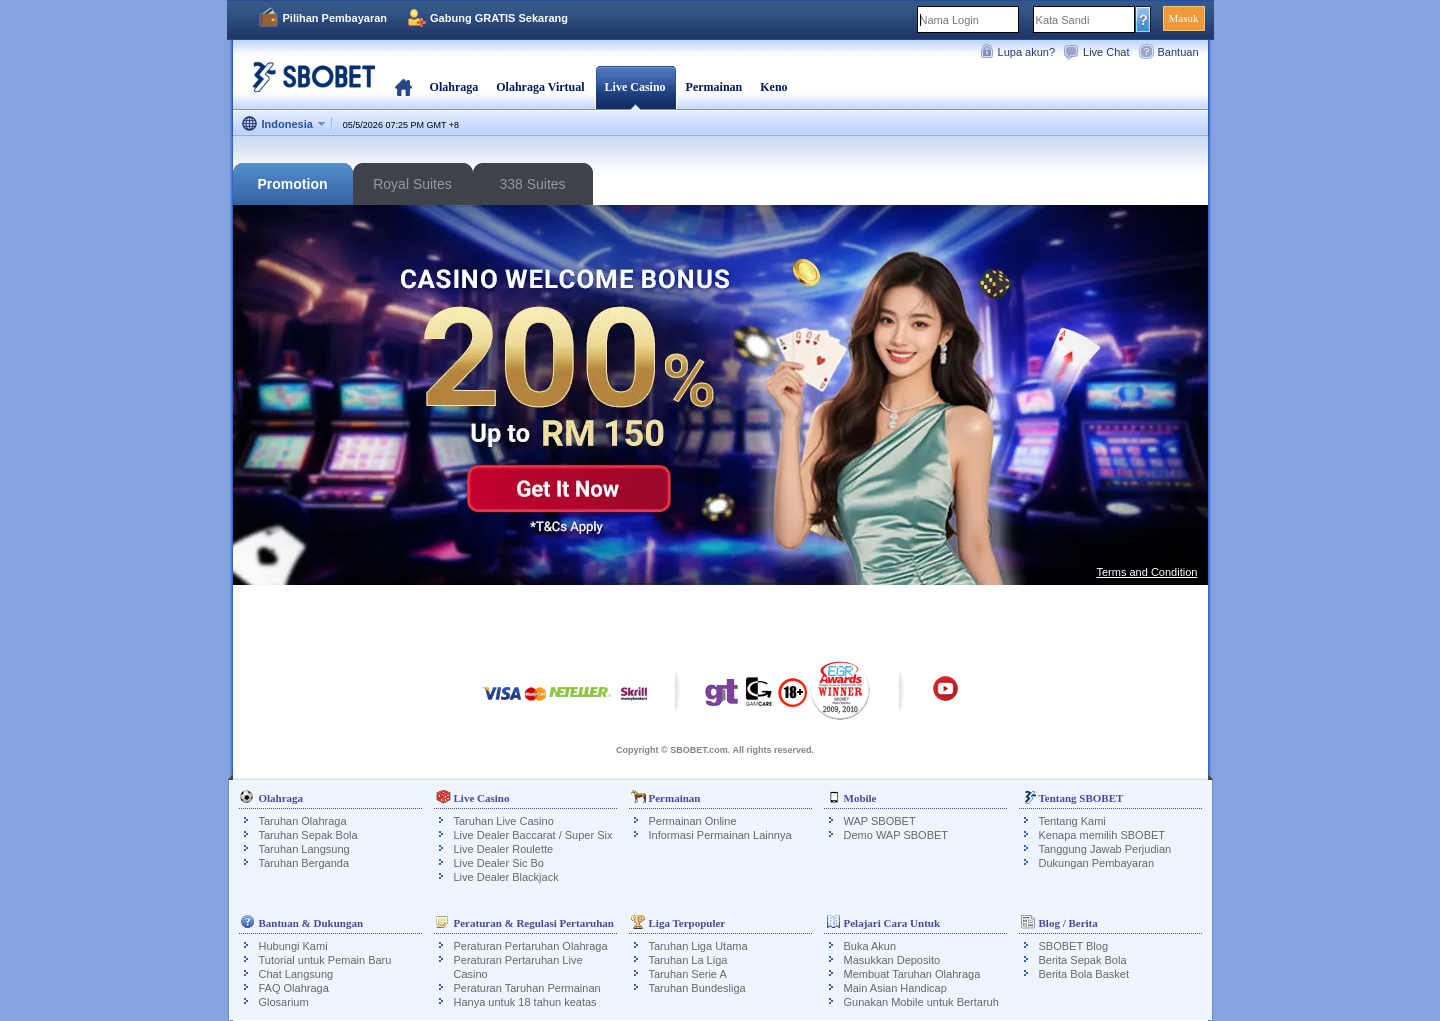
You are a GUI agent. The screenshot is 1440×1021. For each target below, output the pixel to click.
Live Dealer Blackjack (506, 877)
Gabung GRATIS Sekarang (499, 18)
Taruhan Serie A (688, 974)
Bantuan (1178, 52)
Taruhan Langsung (304, 849)
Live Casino (635, 87)
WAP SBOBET (880, 821)
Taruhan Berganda (304, 863)
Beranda (403, 87)
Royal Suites (412, 184)
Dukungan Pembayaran (1097, 863)
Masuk (1184, 18)
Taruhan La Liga (688, 960)
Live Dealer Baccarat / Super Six (533, 835)
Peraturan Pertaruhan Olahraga (531, 946)
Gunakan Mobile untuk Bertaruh (921, 1002)
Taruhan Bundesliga (697, 988)
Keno (773, 87)
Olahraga (454, 87)
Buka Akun (870, 946)
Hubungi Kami (293, 946)
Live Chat (1106, 52)
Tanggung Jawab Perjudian (1105, 849)
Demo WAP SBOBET (896, 835)
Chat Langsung (296, 974)
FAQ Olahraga (294, 988)
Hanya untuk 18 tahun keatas (525, 1002)
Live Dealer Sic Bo (499, 863)
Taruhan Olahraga (303, 821)
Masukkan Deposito (892, 960)
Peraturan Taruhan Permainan (527, 988)
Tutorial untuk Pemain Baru (325, 960)
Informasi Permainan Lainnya (720, 835)
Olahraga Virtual (540, 87)
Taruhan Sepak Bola (308, 835)
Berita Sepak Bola (1083, 960)
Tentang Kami (1072, 821)
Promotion (293, 184)
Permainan (714, 87)
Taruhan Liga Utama (698, 946)
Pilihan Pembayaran (335, 18)
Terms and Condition (1147, 572)
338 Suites (532, 184)
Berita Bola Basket (1084, 974)
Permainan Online (693, 821)
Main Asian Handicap (895, 988)
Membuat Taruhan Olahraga (912, 974)
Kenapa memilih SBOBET (1102, 835)
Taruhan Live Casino (504, 821)
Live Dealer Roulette (504, 849)
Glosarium (284, 1002)
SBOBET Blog (1074, 946)
